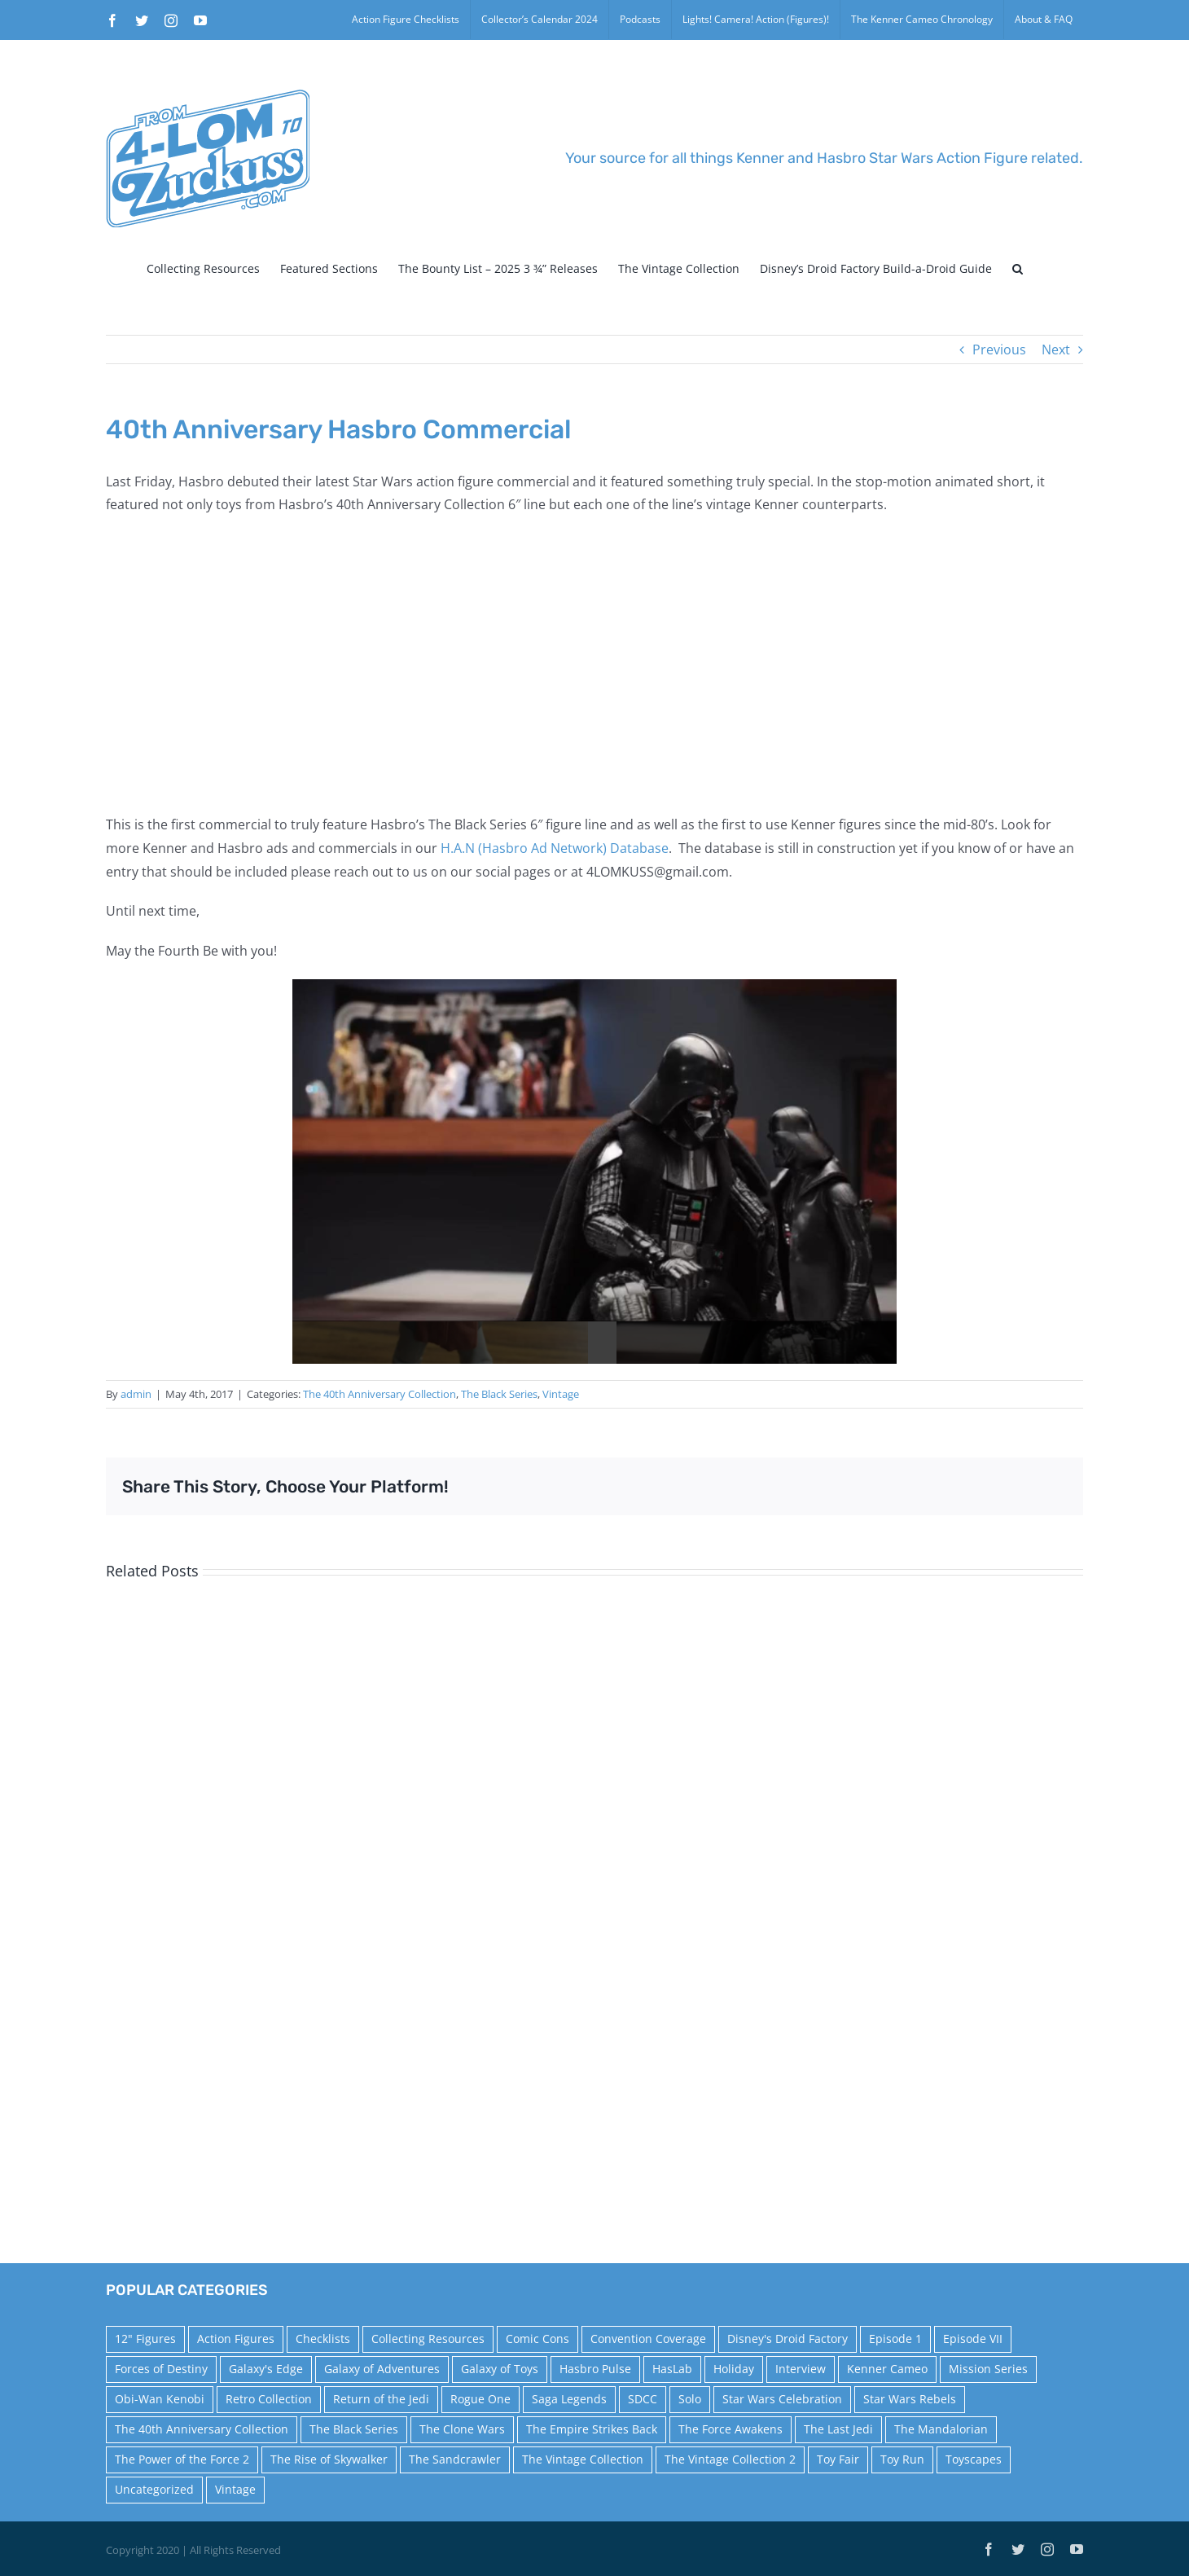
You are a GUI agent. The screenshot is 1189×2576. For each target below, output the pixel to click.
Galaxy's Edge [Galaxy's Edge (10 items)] (266, 2368)
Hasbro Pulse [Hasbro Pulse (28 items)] (595, 2368)
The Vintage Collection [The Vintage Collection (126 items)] (582, 2459)
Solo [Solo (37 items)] (689, 2399)
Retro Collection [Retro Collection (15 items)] (269, 2399)
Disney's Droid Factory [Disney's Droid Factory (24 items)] (787, 2338)
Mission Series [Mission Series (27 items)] (988, 2368)
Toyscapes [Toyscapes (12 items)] (973, 2459)
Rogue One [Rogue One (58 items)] (480, 2399)
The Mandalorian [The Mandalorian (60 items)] (941, 2429)
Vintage (560, 1394)
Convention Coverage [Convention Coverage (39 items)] (648, 2338)
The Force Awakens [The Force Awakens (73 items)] (730, 2429)
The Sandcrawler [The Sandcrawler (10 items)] (455, 2459)
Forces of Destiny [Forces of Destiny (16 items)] (161, 2368)
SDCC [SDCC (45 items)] (642, 2399)
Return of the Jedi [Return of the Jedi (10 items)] (381, 2399)
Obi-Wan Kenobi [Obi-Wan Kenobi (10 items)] (159, 2399)
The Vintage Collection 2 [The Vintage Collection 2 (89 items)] (730, 2459)
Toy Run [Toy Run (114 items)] (902, 2459)
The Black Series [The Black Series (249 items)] (353, 2429)
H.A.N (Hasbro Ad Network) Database (555, 848)
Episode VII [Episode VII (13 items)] (973, 2338)
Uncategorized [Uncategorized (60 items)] (154, 2489)
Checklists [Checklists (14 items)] (323, 2338)
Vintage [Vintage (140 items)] (235, 2489)
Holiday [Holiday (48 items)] (733, 2368)
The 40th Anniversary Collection (379, 1394)
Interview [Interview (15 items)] (800, 2368)
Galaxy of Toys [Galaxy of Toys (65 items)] (499, 2368)
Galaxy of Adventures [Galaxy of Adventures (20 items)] (382, 2368)
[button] (1017, 269)
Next (1056, 349)
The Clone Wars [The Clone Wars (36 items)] (462, 2429)
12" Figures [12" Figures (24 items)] (145, 2338)
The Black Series (499, 1394)
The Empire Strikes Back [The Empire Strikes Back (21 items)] (591, 2429)
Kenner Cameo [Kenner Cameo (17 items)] (887, 2368)
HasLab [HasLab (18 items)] (672, 2368)
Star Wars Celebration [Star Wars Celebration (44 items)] (782, 2399)
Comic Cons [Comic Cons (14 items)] (537, 2338)
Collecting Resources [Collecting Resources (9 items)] (428, 2338)
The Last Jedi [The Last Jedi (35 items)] (838, 2429)
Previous (999, 349)
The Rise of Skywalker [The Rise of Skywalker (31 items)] (329, 2459)
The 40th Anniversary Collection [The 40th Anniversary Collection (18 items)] (201, 2429)
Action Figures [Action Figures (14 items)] (235, 2338)
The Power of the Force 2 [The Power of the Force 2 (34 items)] (182, 2459)
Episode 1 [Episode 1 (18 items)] (895, 2338)
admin (136, 1394)
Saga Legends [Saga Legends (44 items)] (569, 2399)
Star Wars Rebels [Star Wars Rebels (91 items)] (909, 2399)
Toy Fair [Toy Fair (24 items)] (838, 2459)
